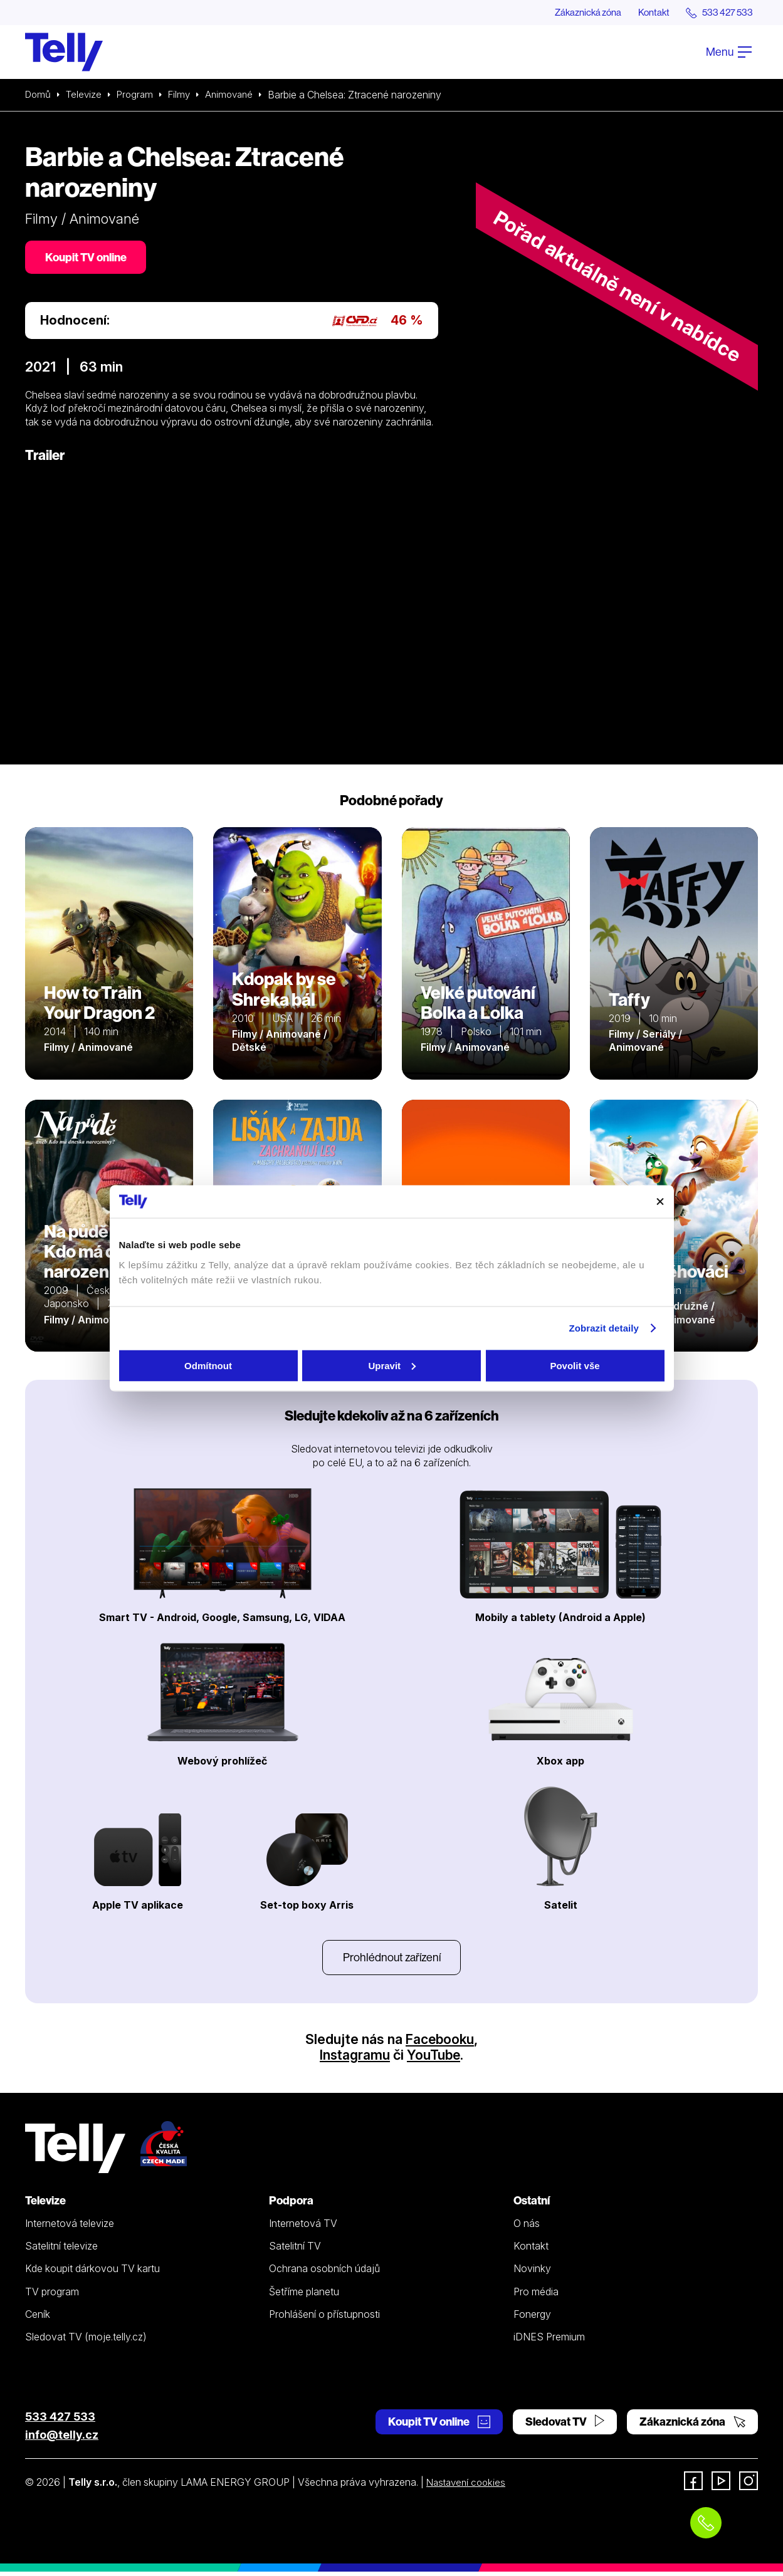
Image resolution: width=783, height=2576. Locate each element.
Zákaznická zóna (575, 12)
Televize (86, 95)
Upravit (392, 1365)
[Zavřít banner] (660, 1201)
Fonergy (532, 2318)
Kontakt (646, 12)
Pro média (536, 2296)
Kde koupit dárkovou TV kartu (92, 2272)
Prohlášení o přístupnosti (324, 2318)
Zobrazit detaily (604, 1328)
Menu (729, 52)
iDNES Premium (549, 2341)
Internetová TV (303, 2227)
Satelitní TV (295, 2250)
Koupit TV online (88, 258)
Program (139, 95)
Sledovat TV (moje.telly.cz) (86, 2341)
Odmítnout (208, 1365)
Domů (39, 95)
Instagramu (354, 2059)
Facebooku (439, 2043)
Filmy (185, 95)
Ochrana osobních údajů (324, 2272)
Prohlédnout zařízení (392, 1960)
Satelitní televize (61, 2250)
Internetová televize (69, 2227)
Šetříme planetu (304, 2296)
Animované (238, 95)
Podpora (291, 2205)
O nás (526, 2227)
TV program (52, 2296)
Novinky (532, 2272)
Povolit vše (574, 1365)
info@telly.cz (61, 2439)
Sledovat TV (564, 2426)
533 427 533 (60, 2420)
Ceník (37, 2318)
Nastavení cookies (468, 2486)
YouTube (434, 2059)
